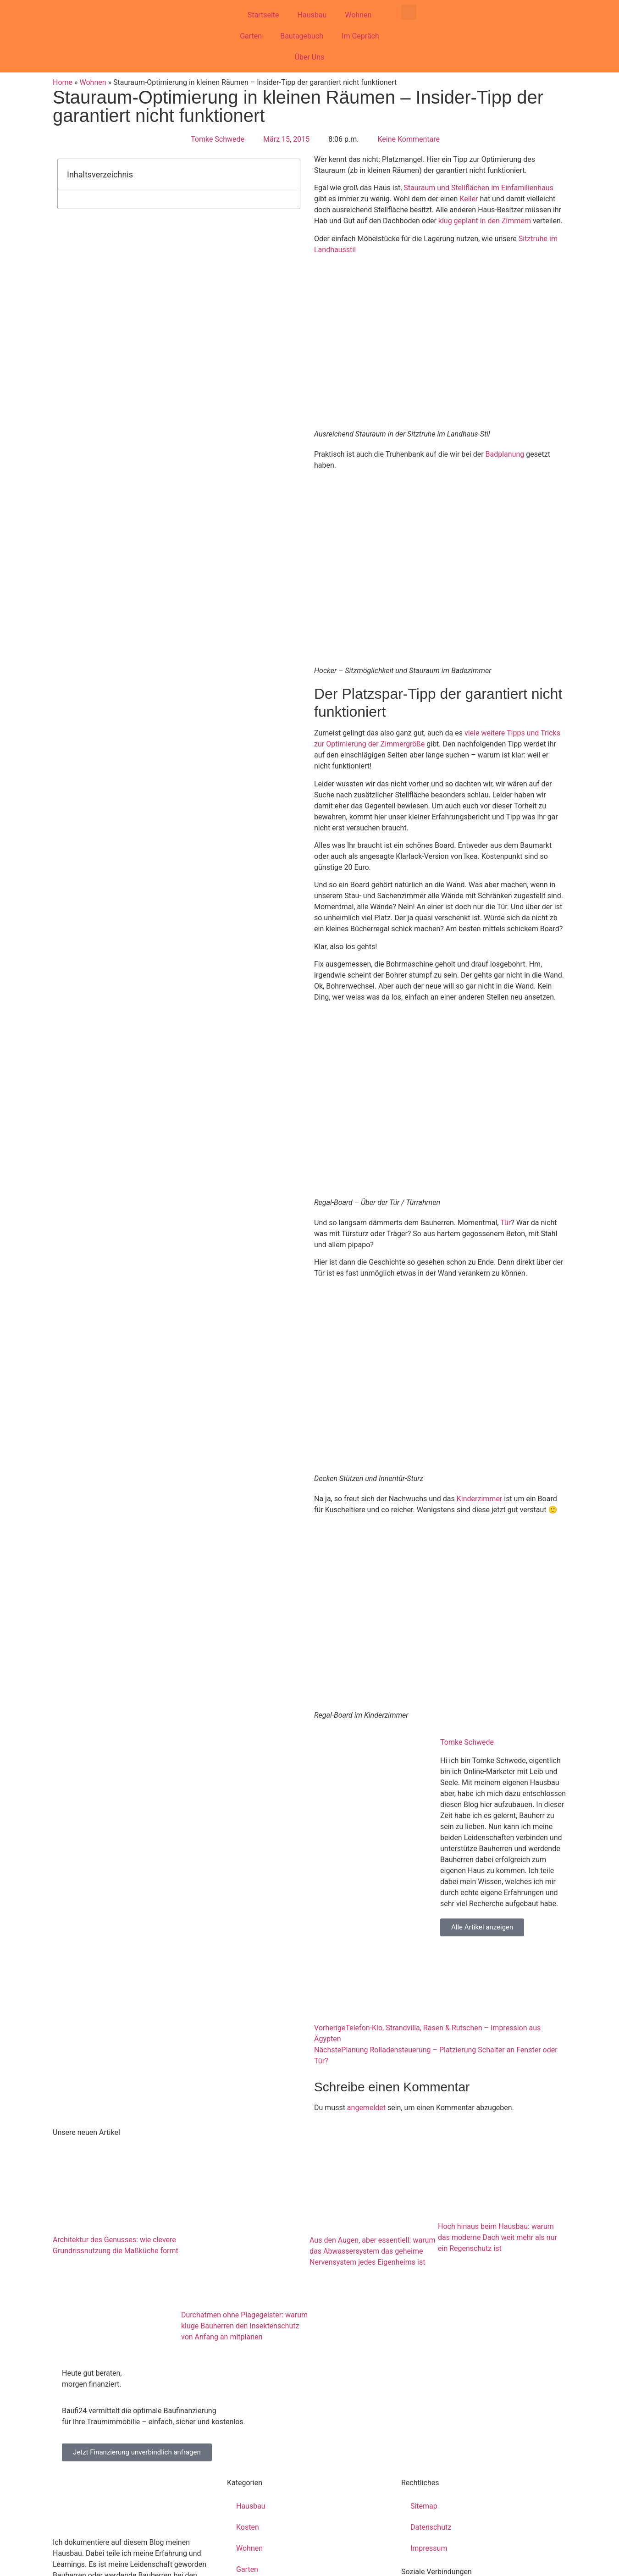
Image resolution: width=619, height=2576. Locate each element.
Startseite (263, 15)
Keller (468, 198)
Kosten (247, 2527)
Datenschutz (430, 2527)
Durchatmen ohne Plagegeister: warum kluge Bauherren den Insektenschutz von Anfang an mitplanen (244, 2326)
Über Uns (310, 57)
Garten (251, 36)
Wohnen (358, 15)
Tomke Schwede (467, 1742)
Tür (505, 1222)
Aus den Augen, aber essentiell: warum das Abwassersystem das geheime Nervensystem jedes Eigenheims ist (372, 2251)
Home (62, 82)
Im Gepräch (360, 36)
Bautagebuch (301, 36)
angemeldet (366, 2107)
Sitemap (423, 2506)
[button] (408, 12)
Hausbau (312, 15)
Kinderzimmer (480, 1498)
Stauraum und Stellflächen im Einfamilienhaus (478, 187)
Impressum (429, 2548)
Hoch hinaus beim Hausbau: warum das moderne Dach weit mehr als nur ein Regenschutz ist (497, 2237)
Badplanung (505, 454)
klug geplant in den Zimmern (484, 220)
